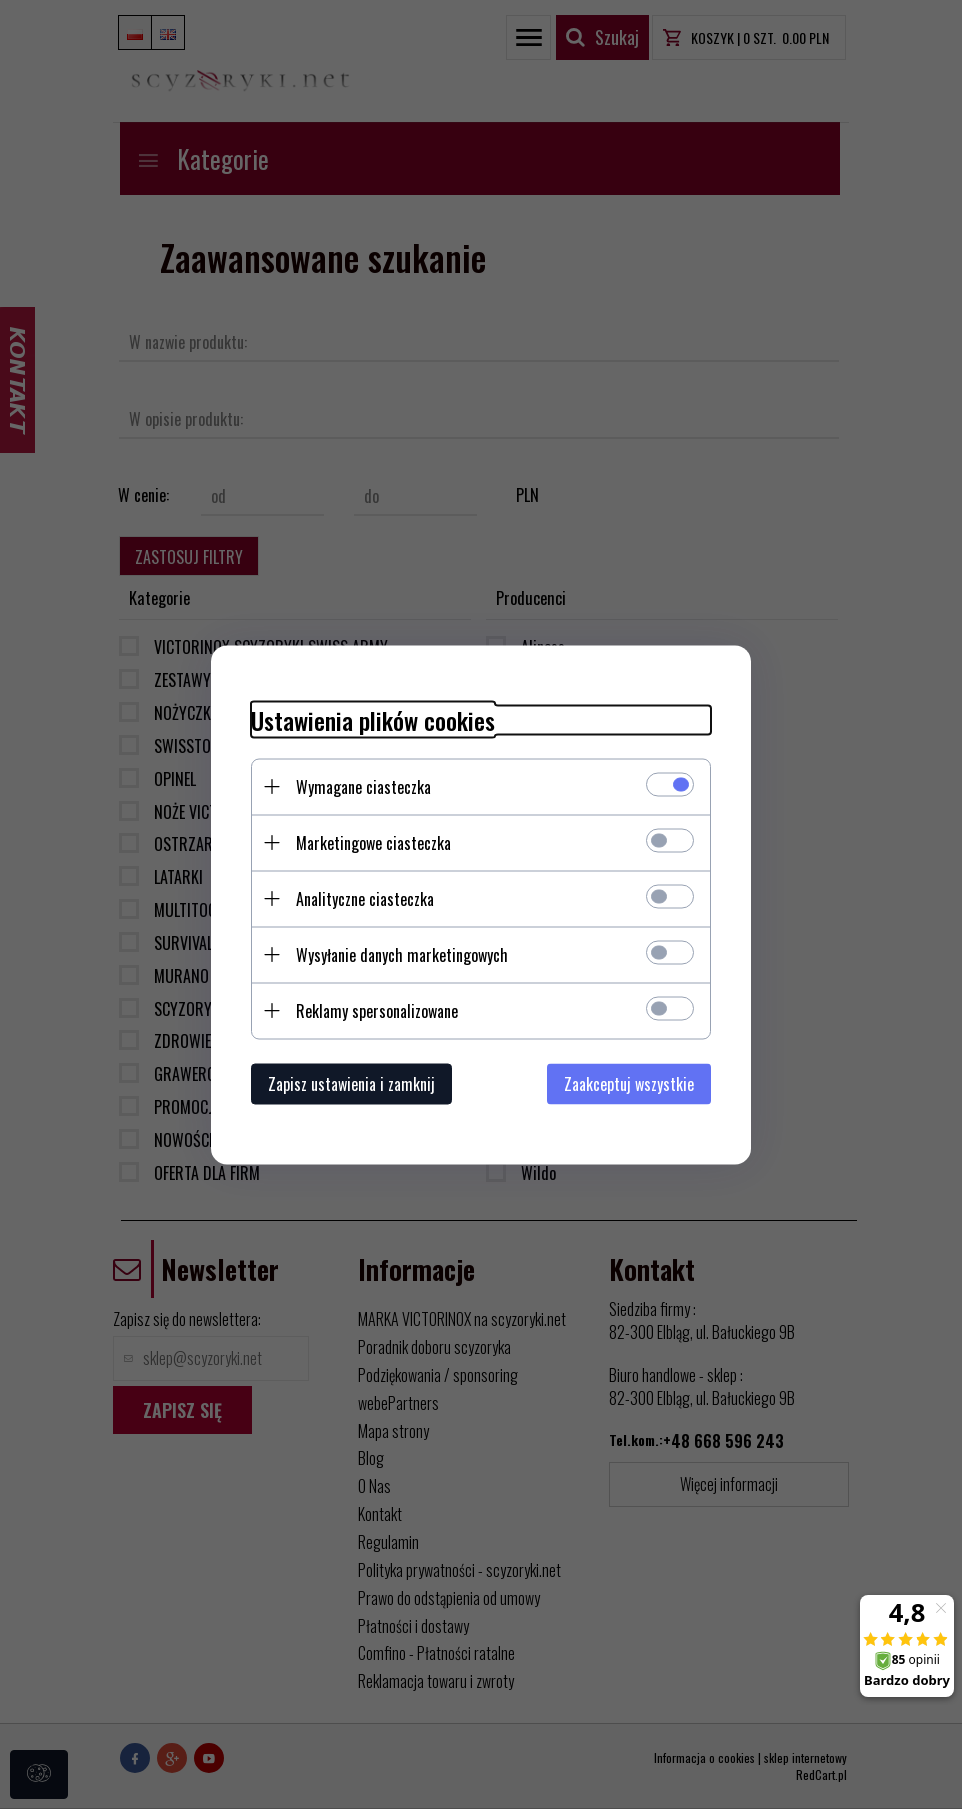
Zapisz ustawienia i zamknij (351, 1083)
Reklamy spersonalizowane (377, 1010)
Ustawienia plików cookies (373, 719)
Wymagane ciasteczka (363, 786)
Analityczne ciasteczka (365, 898)
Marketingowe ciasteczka (373, 842)
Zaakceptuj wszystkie (629, 1083)
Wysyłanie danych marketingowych (402, 954)
